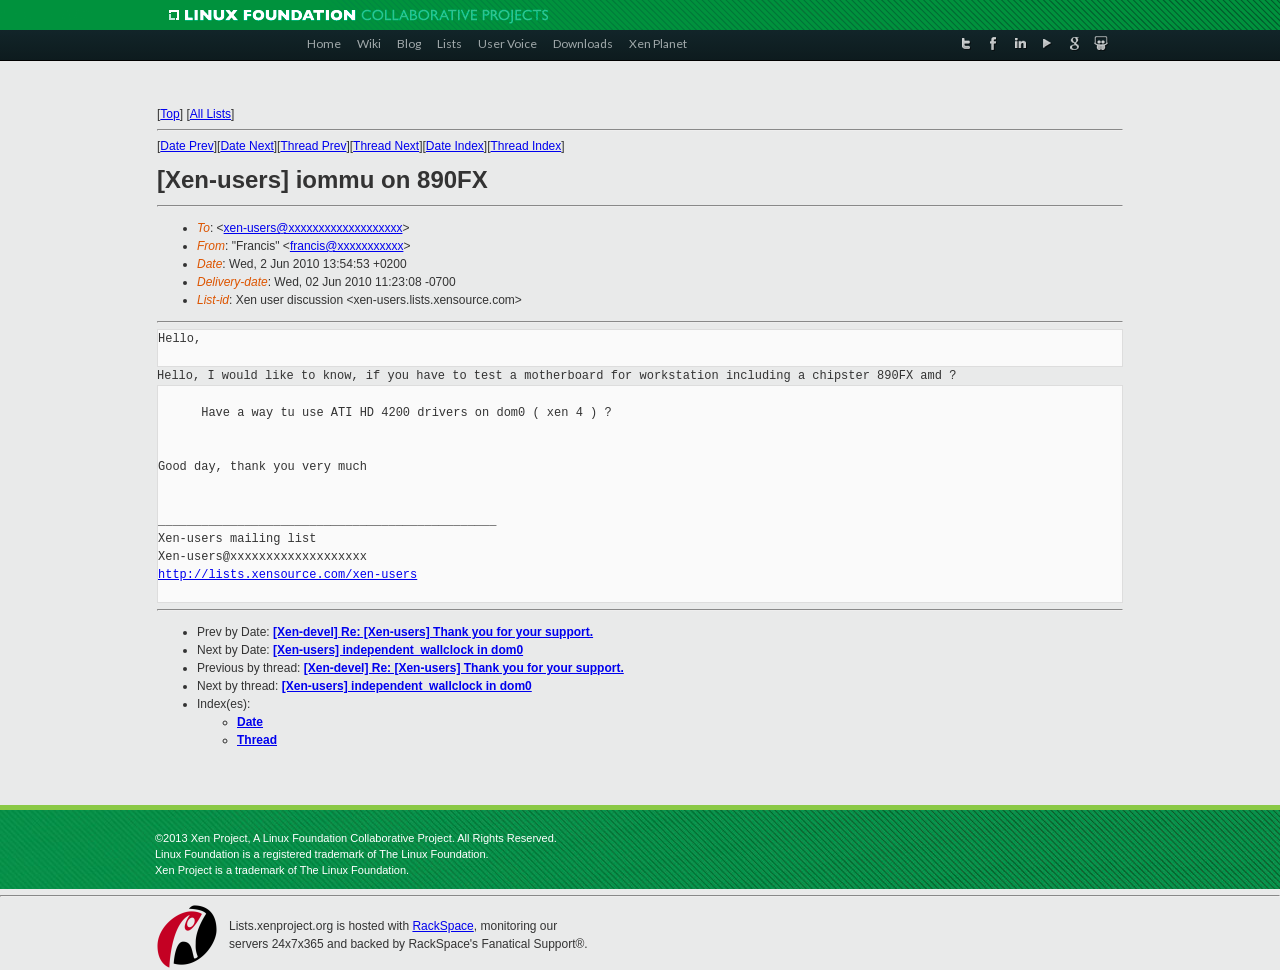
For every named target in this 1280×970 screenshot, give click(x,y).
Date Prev (186, 146)
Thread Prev (313, 146)
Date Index (455, 146)
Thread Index (526, 146)
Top (169, 114)
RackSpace (442, 926)
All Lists (210, 114)
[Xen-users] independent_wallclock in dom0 (398, 650)
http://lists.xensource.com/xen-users (287, 574)
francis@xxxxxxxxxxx (347, 246)
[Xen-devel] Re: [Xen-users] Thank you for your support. (433, 632)
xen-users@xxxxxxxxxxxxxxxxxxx (313, 228)
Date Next (246, 146)
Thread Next (386, 146)
